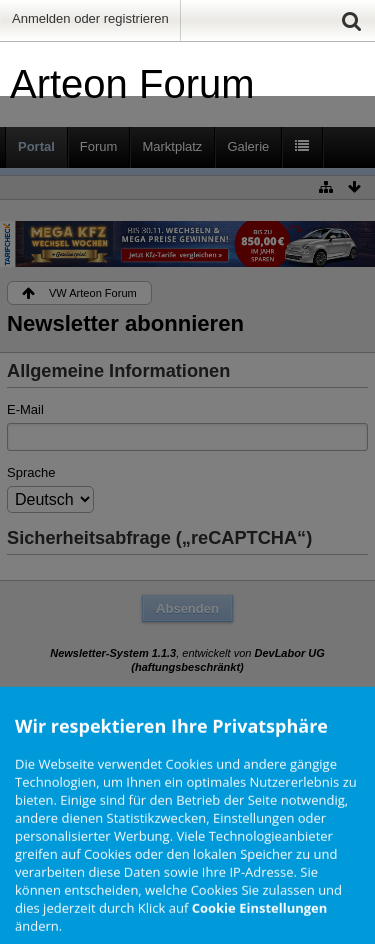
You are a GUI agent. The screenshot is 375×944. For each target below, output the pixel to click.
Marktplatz (172, 146)
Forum (99, 146)
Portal (36, 146)
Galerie (248, 146)
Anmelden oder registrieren (90, 18)
